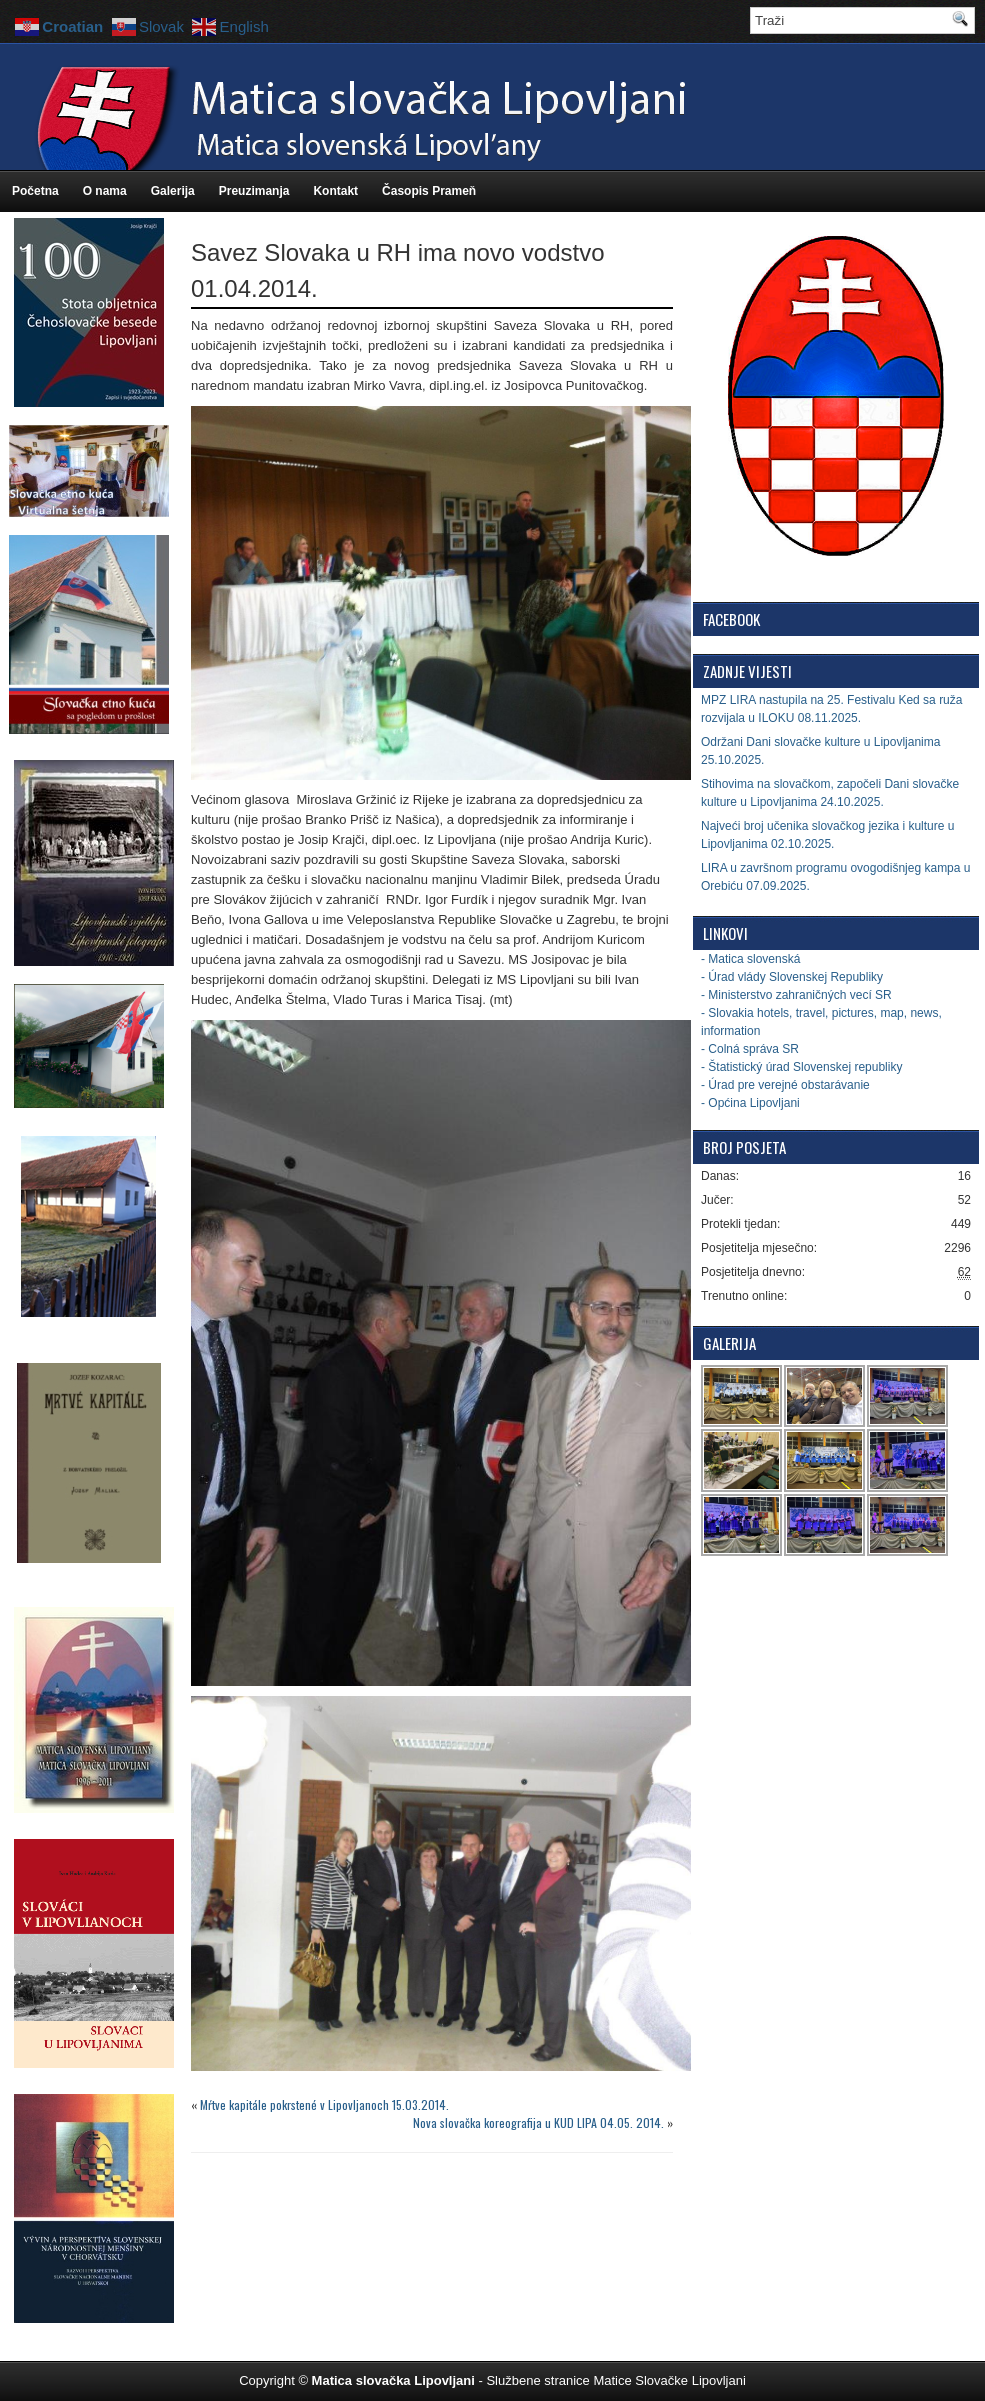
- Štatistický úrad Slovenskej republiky (801, 1067)
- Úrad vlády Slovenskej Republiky (792, 977)
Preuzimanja (254, 191)
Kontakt (335, 191)
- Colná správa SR (750, 1049)
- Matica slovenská (750, 959)
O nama (105, 191)
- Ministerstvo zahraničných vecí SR (796, 995)
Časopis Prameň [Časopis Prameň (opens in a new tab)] (429, 191)
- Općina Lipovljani (750, 1103)
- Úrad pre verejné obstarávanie (785, 1085)
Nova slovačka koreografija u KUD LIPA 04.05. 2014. (538, 2122)
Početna (35, 191)
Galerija (173, 191)
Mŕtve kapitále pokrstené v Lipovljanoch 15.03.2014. (324, 2104)
